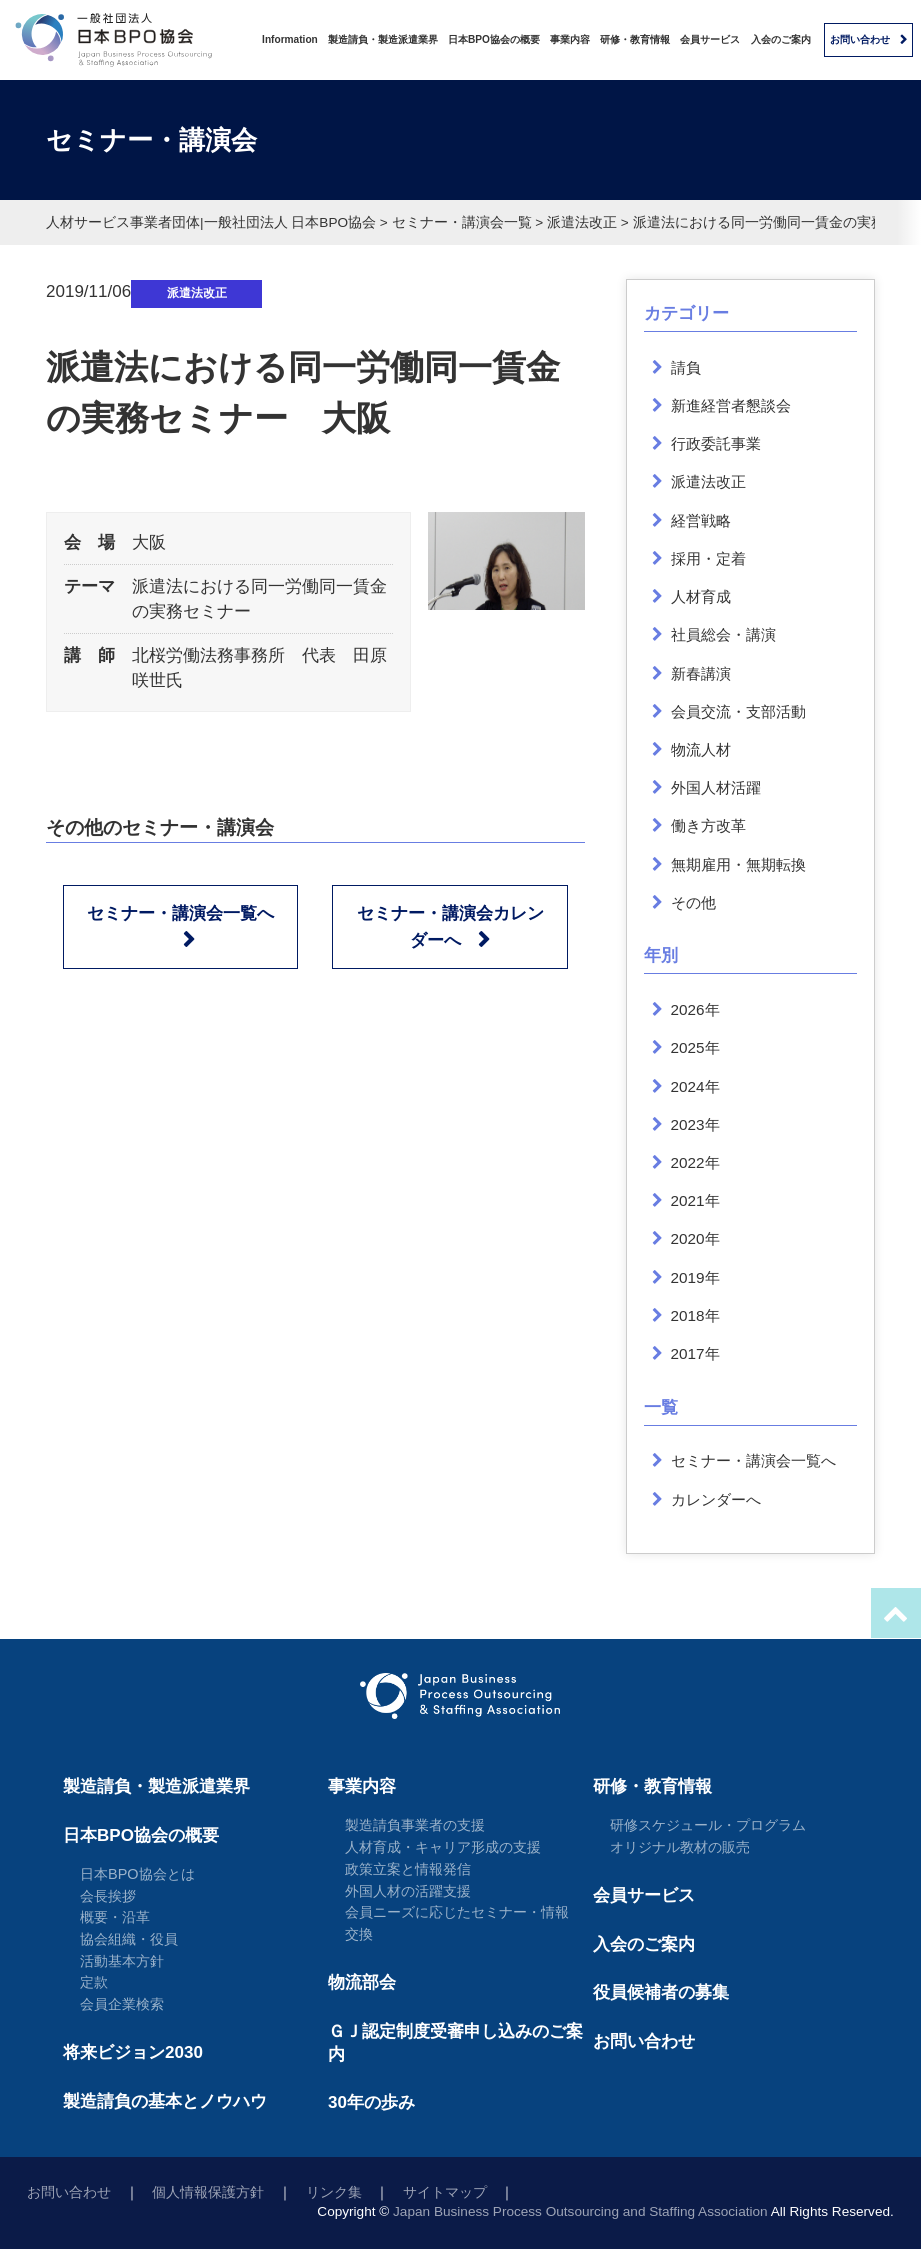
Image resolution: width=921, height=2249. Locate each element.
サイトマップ (445, 2192)
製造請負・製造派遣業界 (383, 39)
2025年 (695, 1047)
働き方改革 (708, 825)
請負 (686, 367)
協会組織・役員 (129, 1939)
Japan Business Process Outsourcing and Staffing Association (580, 2211)
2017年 (695, 1353)
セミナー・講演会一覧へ (180, 913)
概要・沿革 (115, 1917)
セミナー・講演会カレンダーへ (450, 927)
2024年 (695, 1086)
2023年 (695, 1124)
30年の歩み (371, 2102)
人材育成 (701, 596)
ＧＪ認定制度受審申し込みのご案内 (455, 2043)
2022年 (695, 1162)
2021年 (695, 1200)
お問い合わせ (860, 39)
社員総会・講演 (723, 634)
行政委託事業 (716, 443)
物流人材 (701, 749)
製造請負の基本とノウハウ (165, 2101)
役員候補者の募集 (661, 1992)
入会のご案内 (781, 39)
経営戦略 (701, 520)
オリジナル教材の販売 (680, 1847)
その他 (693, 902)
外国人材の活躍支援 (408, 1891)
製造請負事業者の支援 (415, 1825)
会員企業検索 (122, 2004)
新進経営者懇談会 (731, 405)
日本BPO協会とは (137, 1874)
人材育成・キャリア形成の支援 (443, 1847)
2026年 (695, 1009)
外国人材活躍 (716, 787)
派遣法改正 (197, 293)
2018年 (695, 1315)
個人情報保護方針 (208, 2192)
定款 (94, 1982)
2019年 (695, 1277)
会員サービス (710, 39)
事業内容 (570, 39)
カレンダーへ (716, 1499)
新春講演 (701, 673)
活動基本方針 (122, 1961)
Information (290, 39)
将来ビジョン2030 (133, 2052)
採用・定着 (708, 558)
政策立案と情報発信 (408, 1869)
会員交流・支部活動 (738, 711)
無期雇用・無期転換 (738, 864)
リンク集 (334, 2192)
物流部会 (362, 1982)
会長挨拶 (108, 1896)
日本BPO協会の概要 (494, 39)
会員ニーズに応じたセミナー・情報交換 (457, 1923)
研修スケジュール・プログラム (708, 1825)
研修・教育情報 (635, 39)
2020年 (695, 1238)
